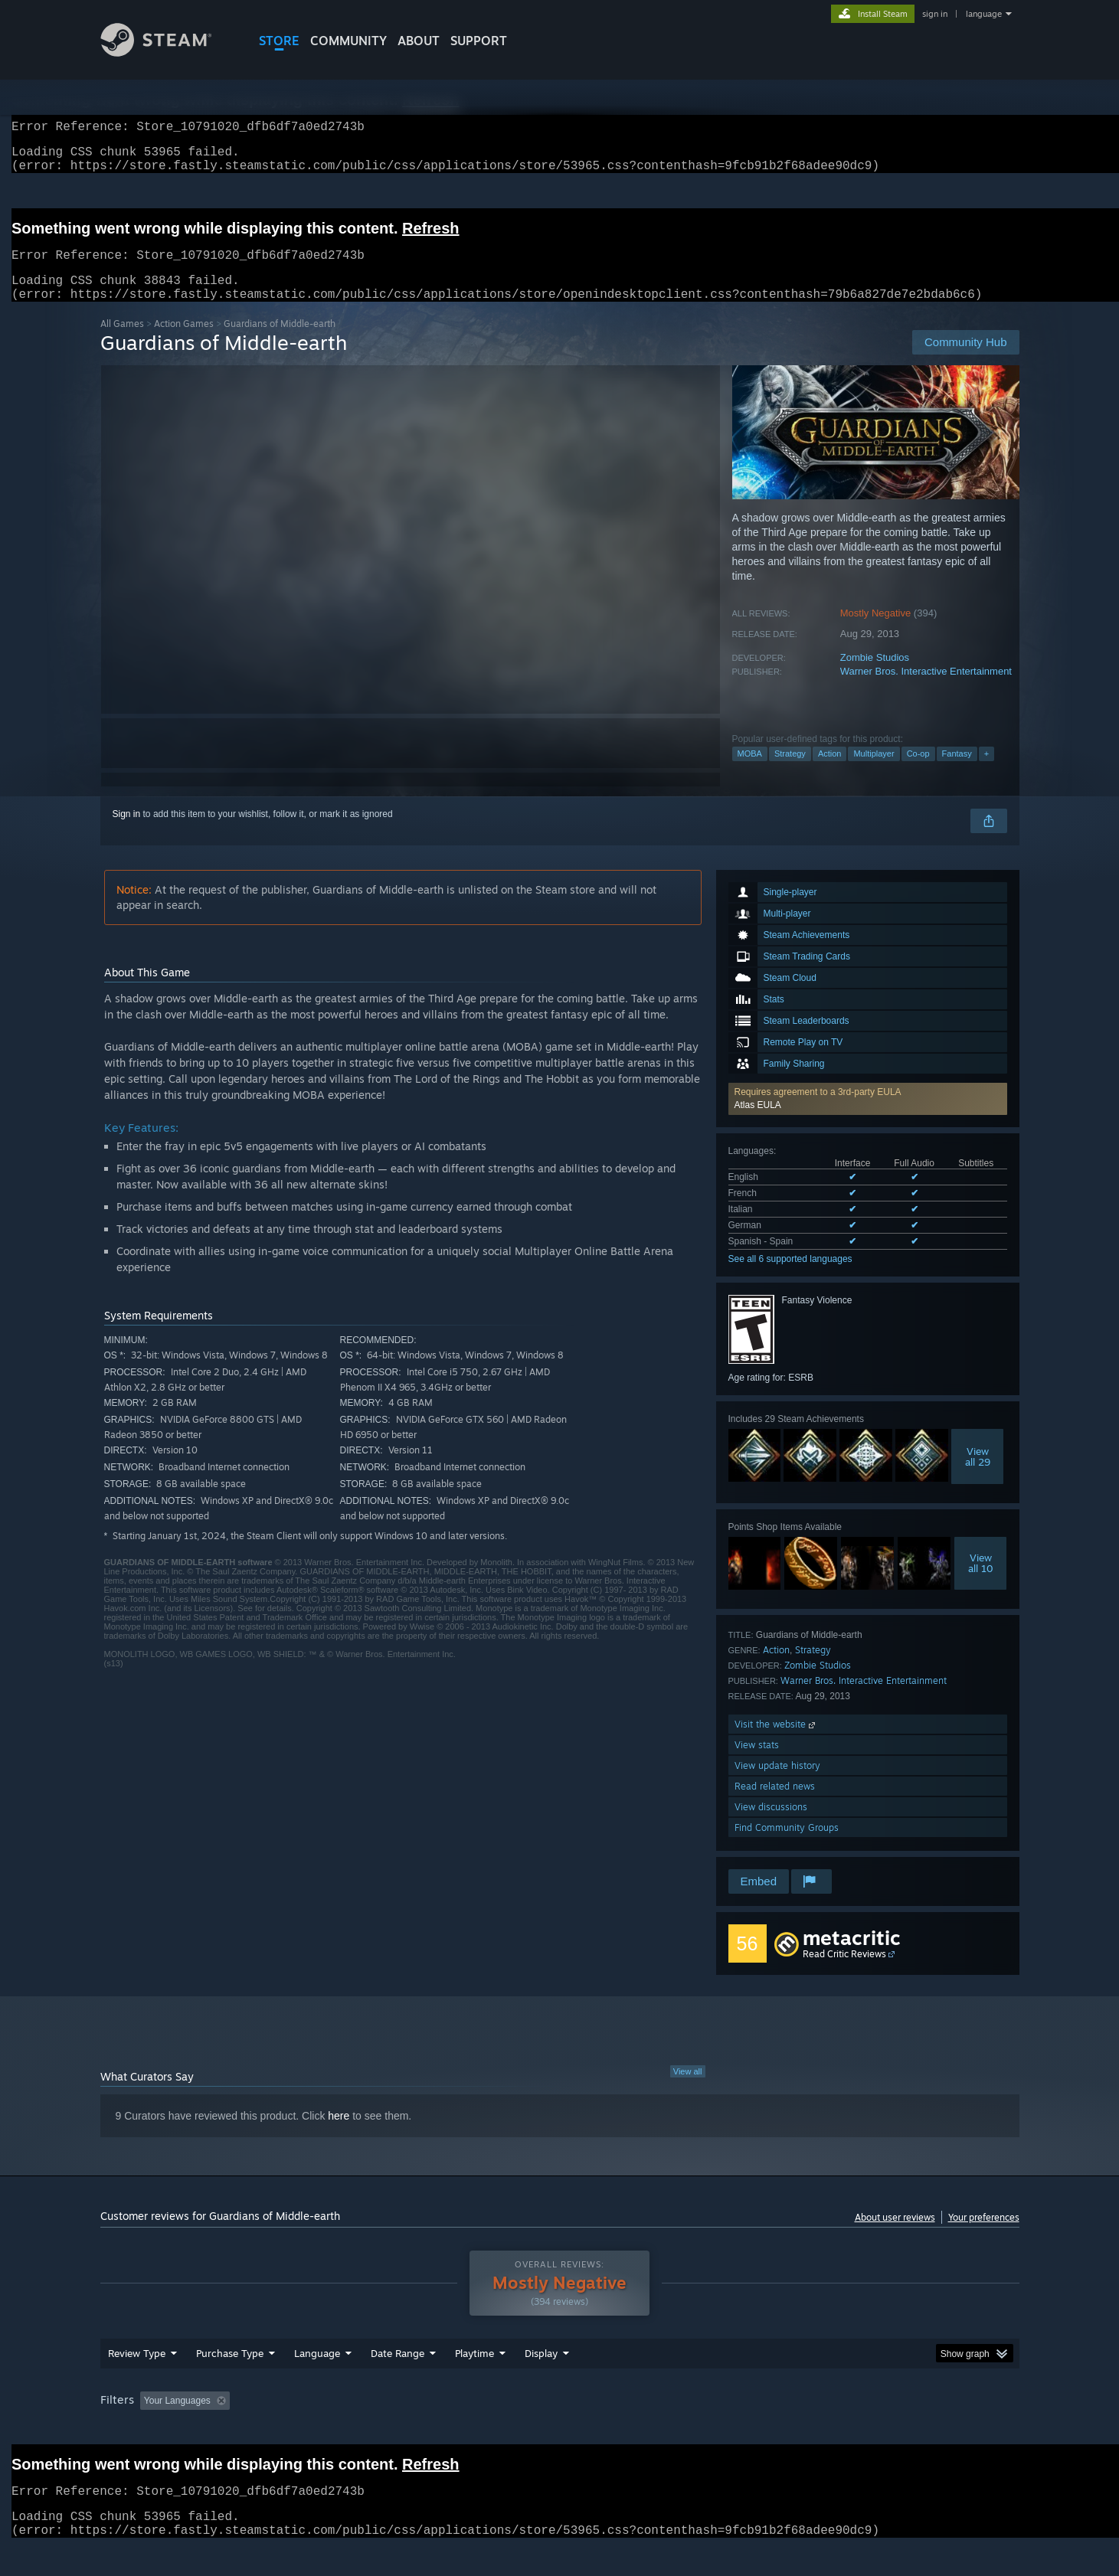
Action (830, 771)
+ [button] (986, 771)
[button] (867, 1117)
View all (687, 2089)
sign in (934, 13)
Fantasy (957, 771)
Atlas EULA (758, 1123)
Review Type (136, 2371)
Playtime (474, 2371)
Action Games (184, 342)
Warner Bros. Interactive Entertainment (926, 689)
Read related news (775, 1804)
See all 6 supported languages (790, 1277)
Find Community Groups (787, 1846)
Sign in (127, 832)
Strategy (790, 771)
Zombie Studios (874, 676)
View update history (777, 1784)
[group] (559, 2420)
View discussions (771, 1825)
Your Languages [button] (177, 2419)
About (419, 40)
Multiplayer (873, 771)
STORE (279, 40)
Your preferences (983, 2235)
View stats (757, 1763)
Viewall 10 (980, 1581)
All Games (122, 342)
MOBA (750, 771)
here (338, 2134)
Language (317, 2371)
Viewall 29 (977, 1474)
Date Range (397, 2371)
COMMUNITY (348, 40)
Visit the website (776, 1742)
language (984, 13)
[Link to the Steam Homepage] (167, 52)
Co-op (918, 771)
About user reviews (895, 2235)
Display (541, 2371)
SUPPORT (478, 40)
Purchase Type (229, 2371)
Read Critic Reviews (844, 1972)
